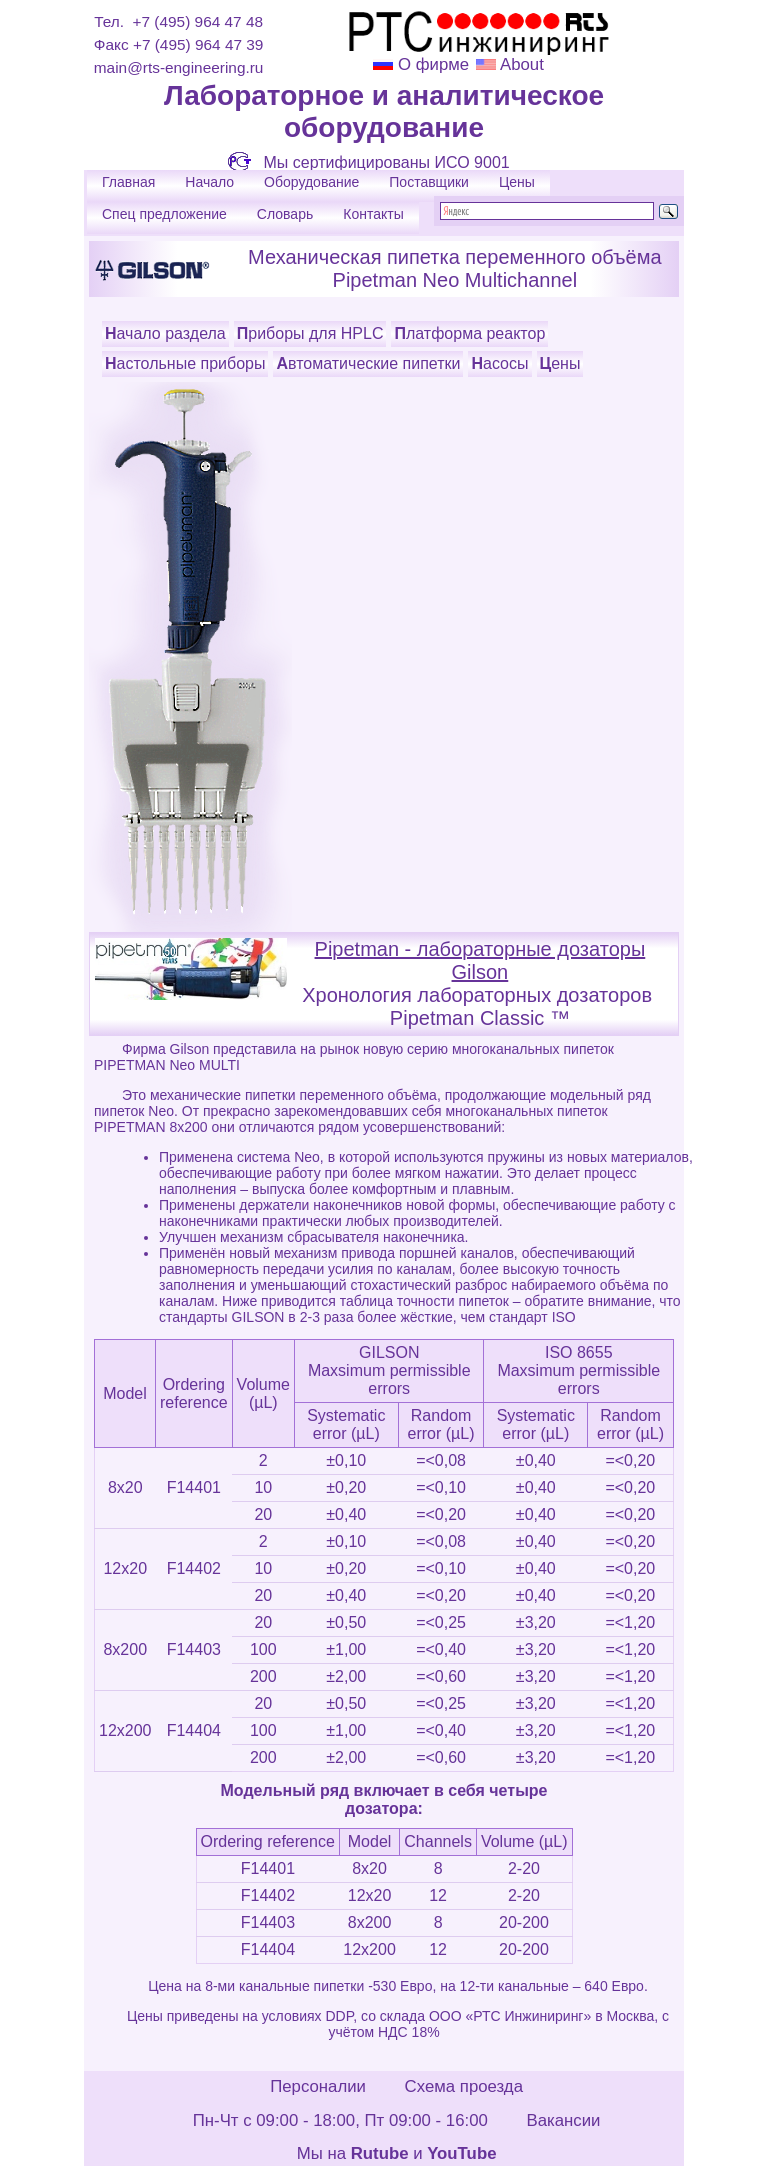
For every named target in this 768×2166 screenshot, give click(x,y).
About (520, 64)
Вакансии (563, 2120)
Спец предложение (164, 214)
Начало (209, 182)
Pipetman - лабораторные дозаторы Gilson (480, 960)
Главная (128, 182)
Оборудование (311, 182)
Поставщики (429, 182)
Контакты (373, 214)
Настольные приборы (185, 363)
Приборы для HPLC (310, 333)
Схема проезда (464, 2086)
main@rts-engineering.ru (179, 67)
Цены (517, 182)
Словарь (285, 214)
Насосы (499, 363)
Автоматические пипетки (368, 363)
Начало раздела (165, 333)
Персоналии (318, 2086)
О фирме (433, 64)
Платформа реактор (469, 333)
